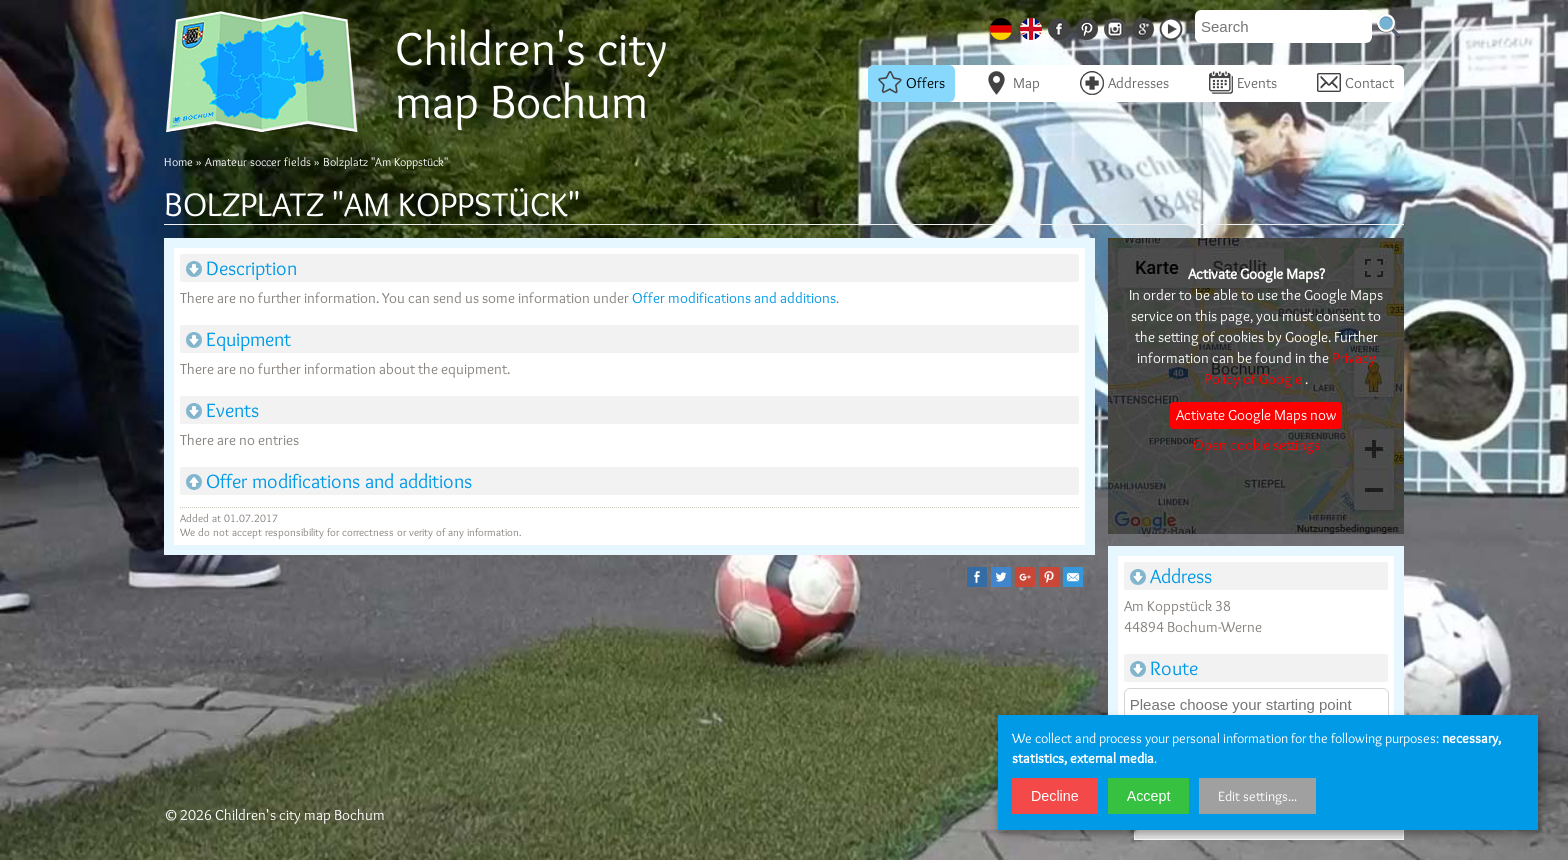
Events (1243, 83)
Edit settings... (1257, 796)
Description (241, 268)
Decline (1055, 796)
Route (1164, 668)
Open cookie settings (1256, 445)
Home (178, 161)
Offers (911, 83)
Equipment (238, 339)
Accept (1149, 796)
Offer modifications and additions (734, 298)
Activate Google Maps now (1256, 415)
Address (1171, 576)
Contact (1355, 83)
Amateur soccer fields (258, 161)
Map (1012, 83)
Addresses (1124, 83)
